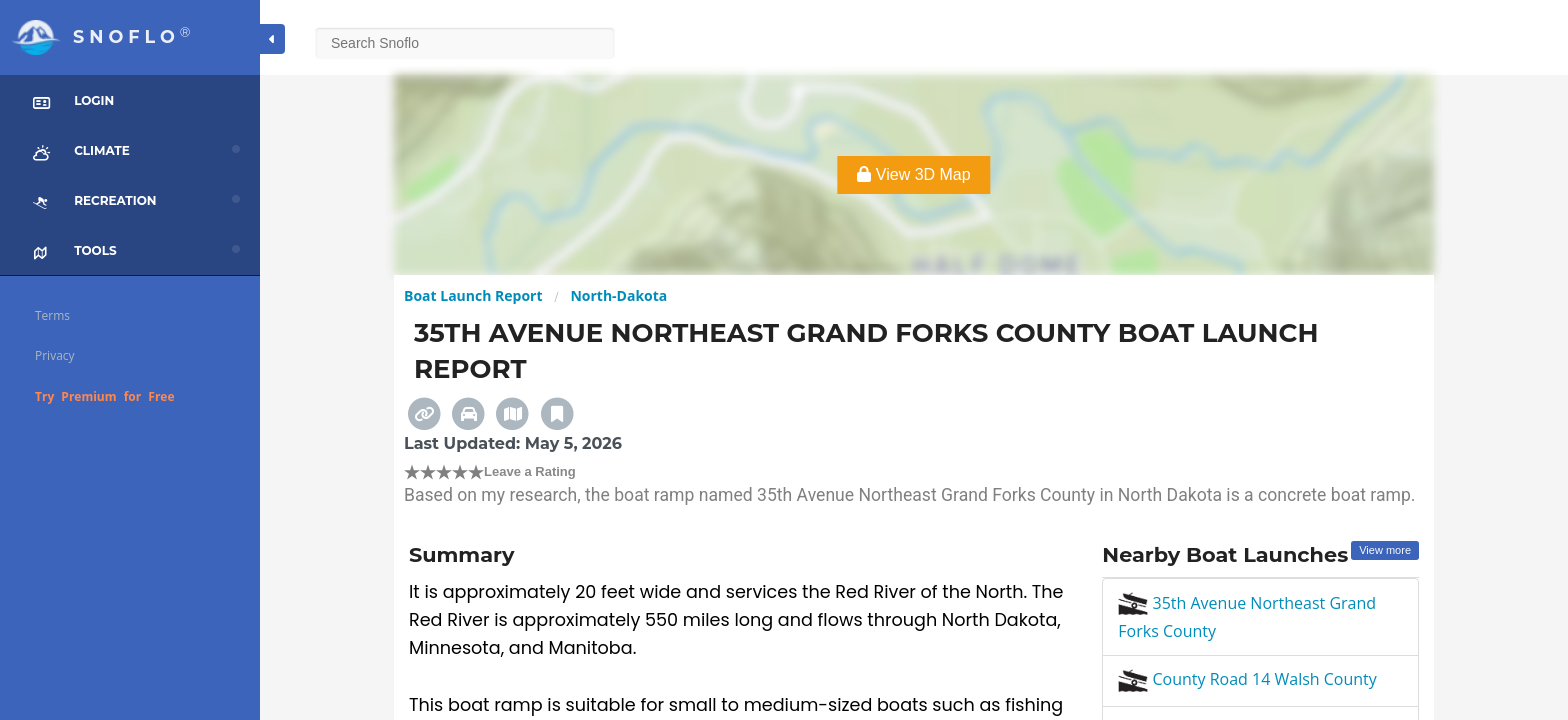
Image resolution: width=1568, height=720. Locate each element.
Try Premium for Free (105, 396)
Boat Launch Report (473, 295)
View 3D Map (913, 174)
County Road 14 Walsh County (1247, 679)
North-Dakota (618, 295)
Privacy (55, 355)
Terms (52, 315)
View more (1385, 550)
